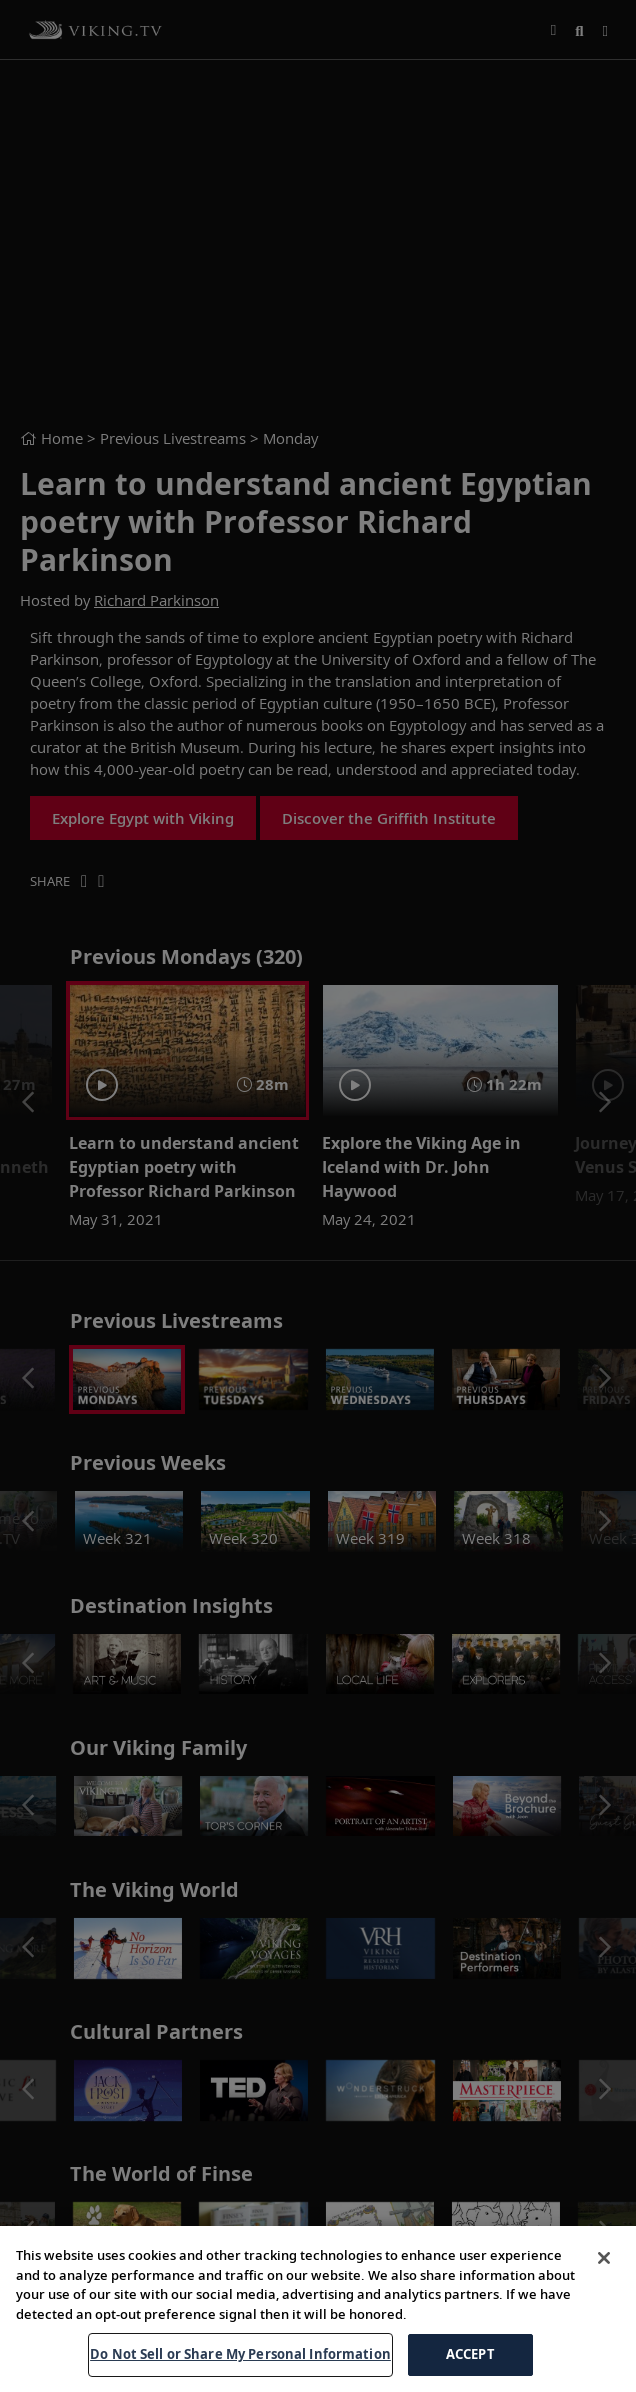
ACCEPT (470, 2354)
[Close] (604, 2258)
